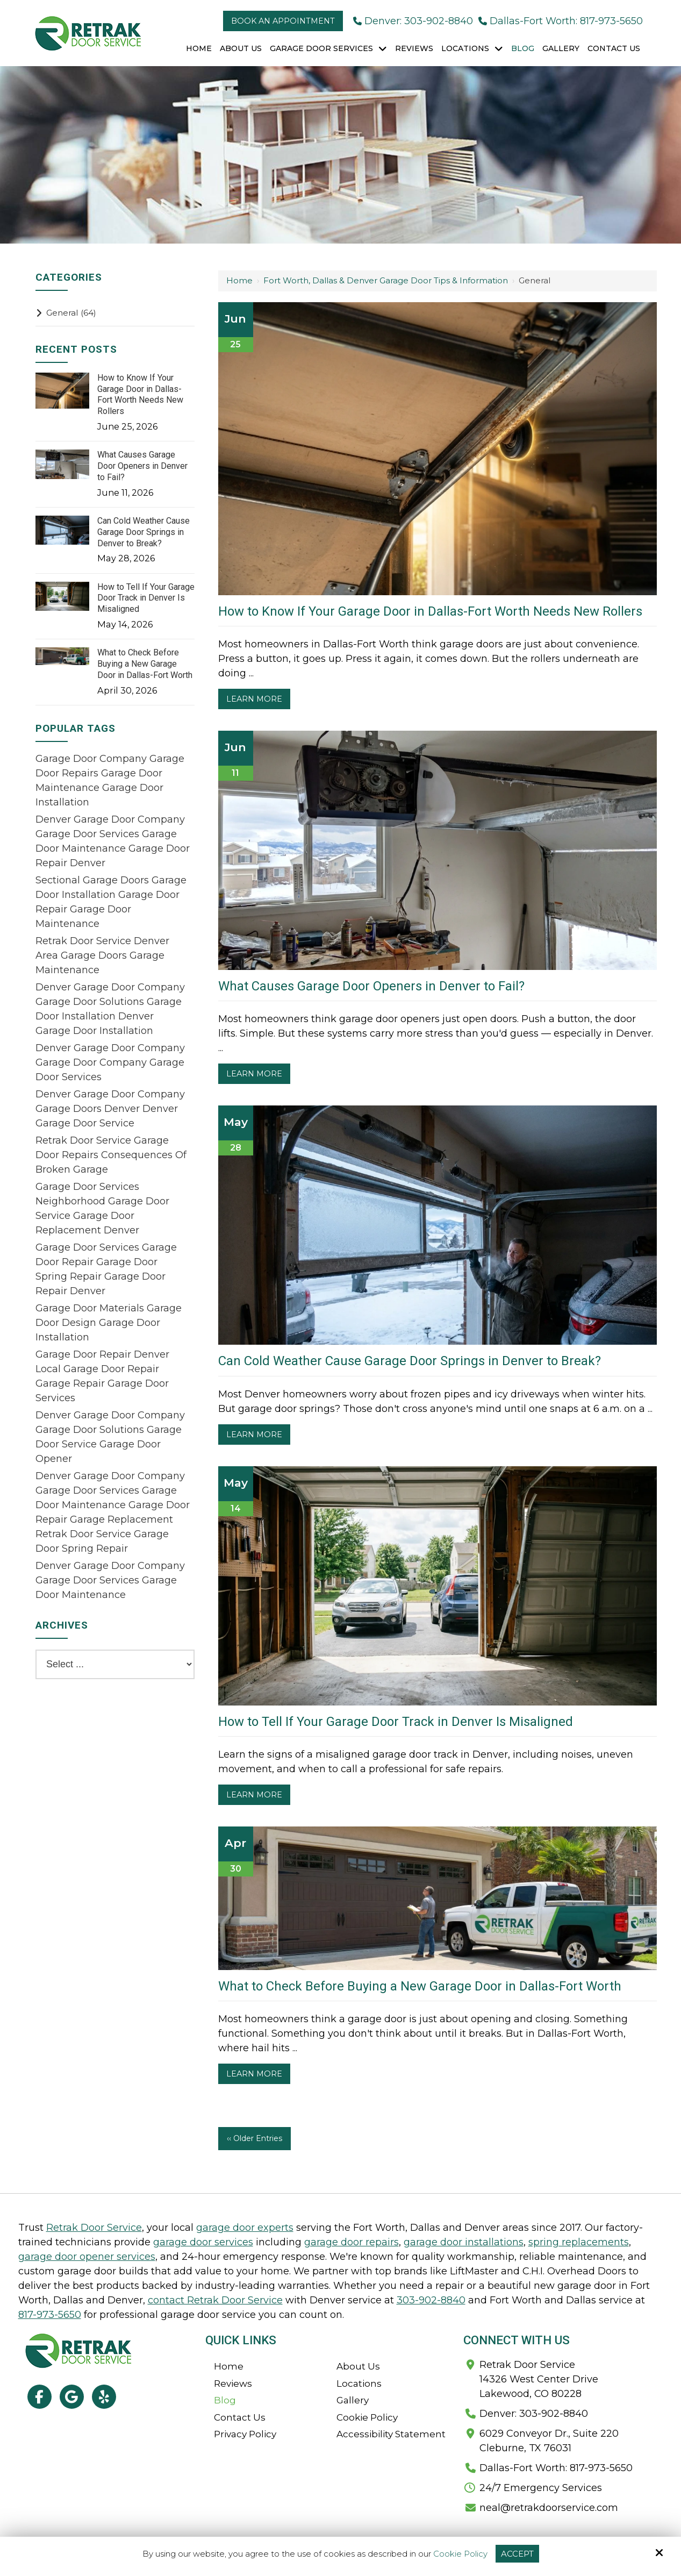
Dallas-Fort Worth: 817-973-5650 (560, 21)
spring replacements (578, 2242)
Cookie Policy (460, 2554)
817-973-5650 (49, 2315)
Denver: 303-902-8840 (413, 21)
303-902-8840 (431, 2300)
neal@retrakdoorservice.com (548, 2508)
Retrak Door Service (94, 2228)
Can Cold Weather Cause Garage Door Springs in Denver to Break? (409, 1360)
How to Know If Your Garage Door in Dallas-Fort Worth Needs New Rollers (430, 611)
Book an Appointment (283, 21)
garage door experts (244, 2228)
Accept (517, 2554)
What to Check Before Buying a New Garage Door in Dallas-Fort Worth (419, 1986)
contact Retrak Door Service (215, 2300)
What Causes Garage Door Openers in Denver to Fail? (371, 986)
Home (239, 280)
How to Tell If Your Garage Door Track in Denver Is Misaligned (395, 1721)
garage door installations (464, 2242)
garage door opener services (86, 2257)
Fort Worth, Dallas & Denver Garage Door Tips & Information (385, 280)
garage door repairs (351, 2242)
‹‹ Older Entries (254, 2138)
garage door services (203, 2242)
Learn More (254, 699)
